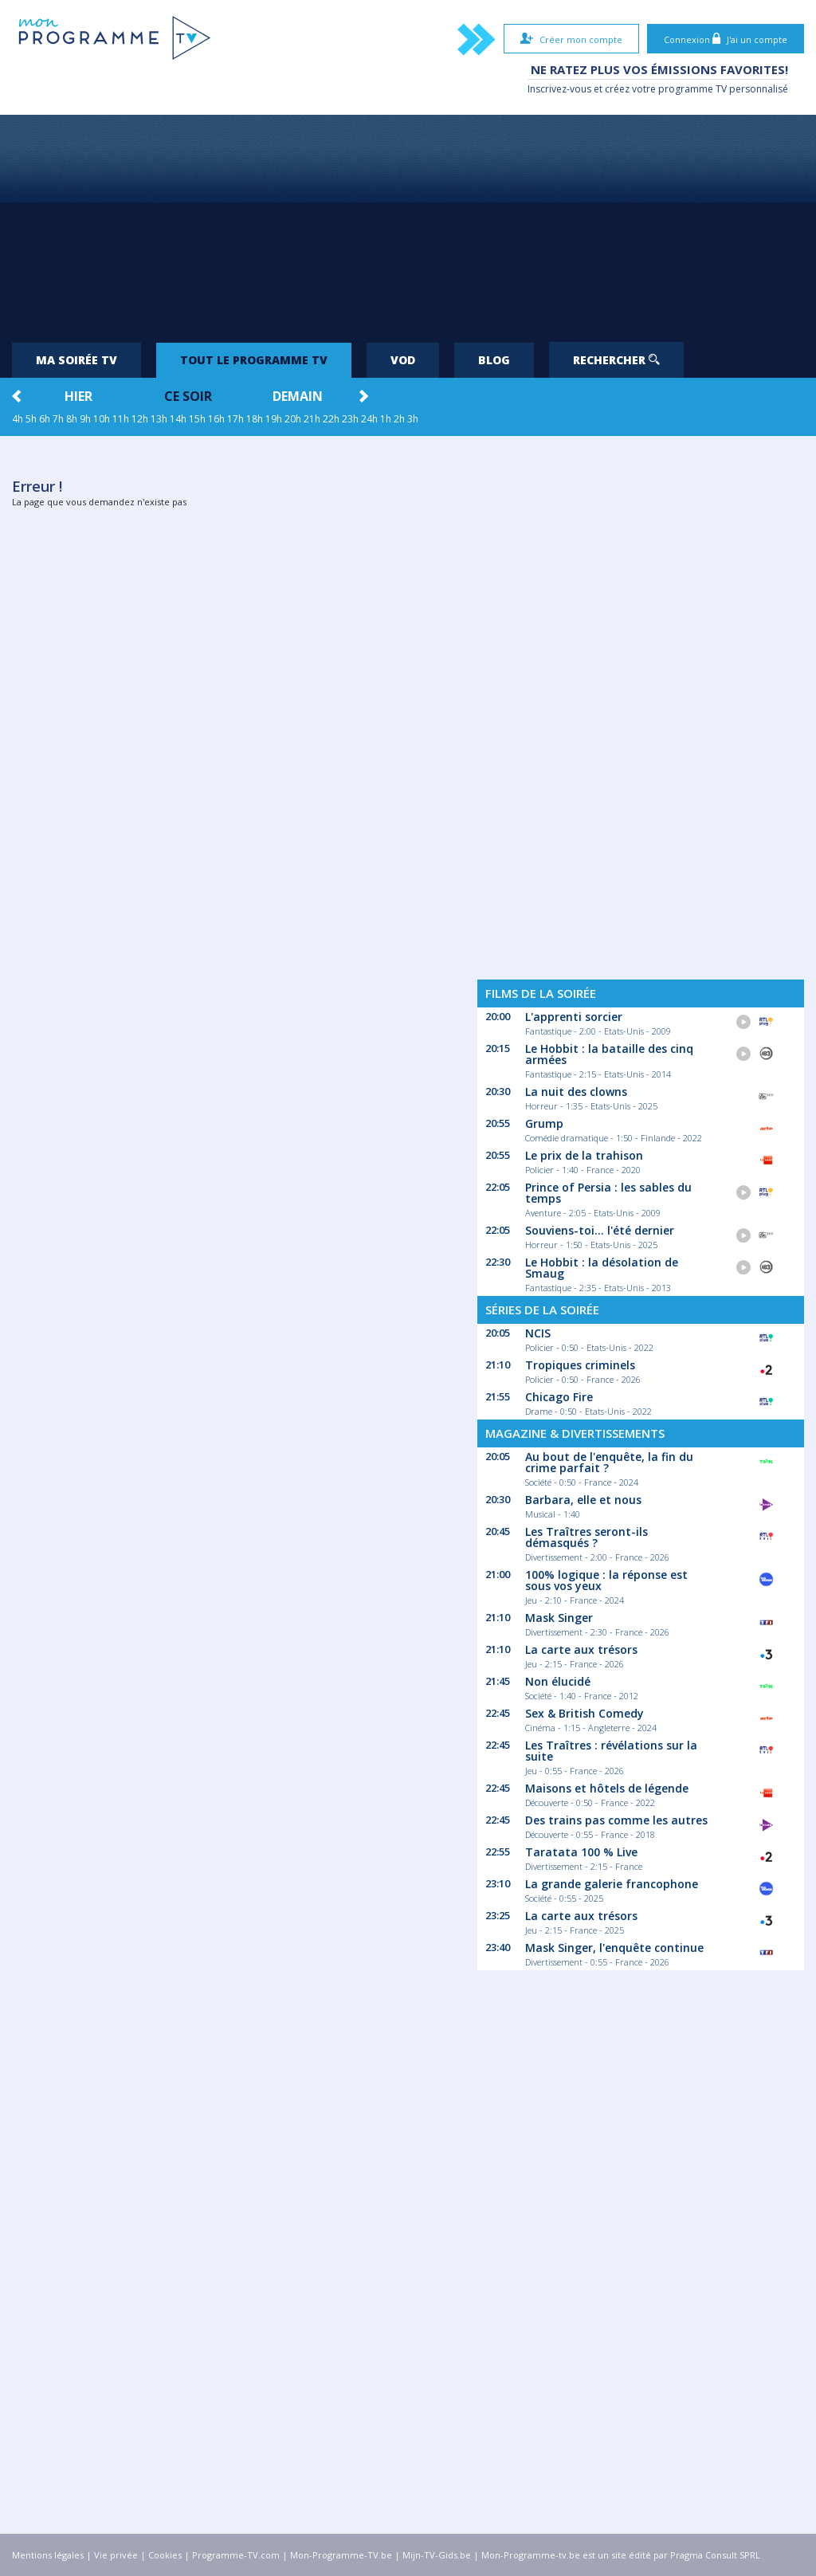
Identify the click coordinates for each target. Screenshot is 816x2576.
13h (159, 419)
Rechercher (616, 359)
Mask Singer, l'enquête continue (614, 1947)
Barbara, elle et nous (583, 1499)
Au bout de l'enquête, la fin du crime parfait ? (609, 1462)
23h (350, 419)
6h (44, 419)
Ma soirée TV (76, 359)
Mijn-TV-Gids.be (436, 2555)
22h (331, 419)
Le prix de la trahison (584, 1155)
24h (369, 419)
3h (412, 419)
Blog (494, 359)
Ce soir (188, 396)
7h (58, 419)
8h (71, 419)
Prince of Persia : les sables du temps (608, 1193)
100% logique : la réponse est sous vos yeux (606, 1580)
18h (254, 419)
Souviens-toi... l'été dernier (599, 1230)
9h (85, 419)
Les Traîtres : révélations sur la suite (611, 1751)
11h (120, 419)
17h (235, 419)
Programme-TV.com (236, 2555)
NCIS (538, 1333)
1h (385, 419)
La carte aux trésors (581, 1649)
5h (31, 419)
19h (273, 419)
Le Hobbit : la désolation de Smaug (601, 1268)
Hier (78, 396)
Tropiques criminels (580, 1364)
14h (178, 419)
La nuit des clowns (576, 1091)
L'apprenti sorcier (573, 1016)
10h (101, 419)
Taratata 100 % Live (581, 1851)
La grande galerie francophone (611, 1883)
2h (399, 419)
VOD (402, 359)
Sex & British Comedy (584, 1713)
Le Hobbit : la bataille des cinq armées (609, 1054)
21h (312, 419)
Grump (544, 1123)
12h (139, 419)
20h (292, 419)
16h (216, 419)
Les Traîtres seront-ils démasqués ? (586, 1537)
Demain (298, 396)
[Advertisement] (408, 222)
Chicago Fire (559, 1396)
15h (197, 419)
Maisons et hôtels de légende (606, 1788)
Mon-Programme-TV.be (341, 2555)
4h (17, 419)
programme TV (692, 89)
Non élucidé (557, 1681)
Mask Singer (559, 1617)
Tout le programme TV (254, 359)
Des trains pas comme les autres (616, 1820)
